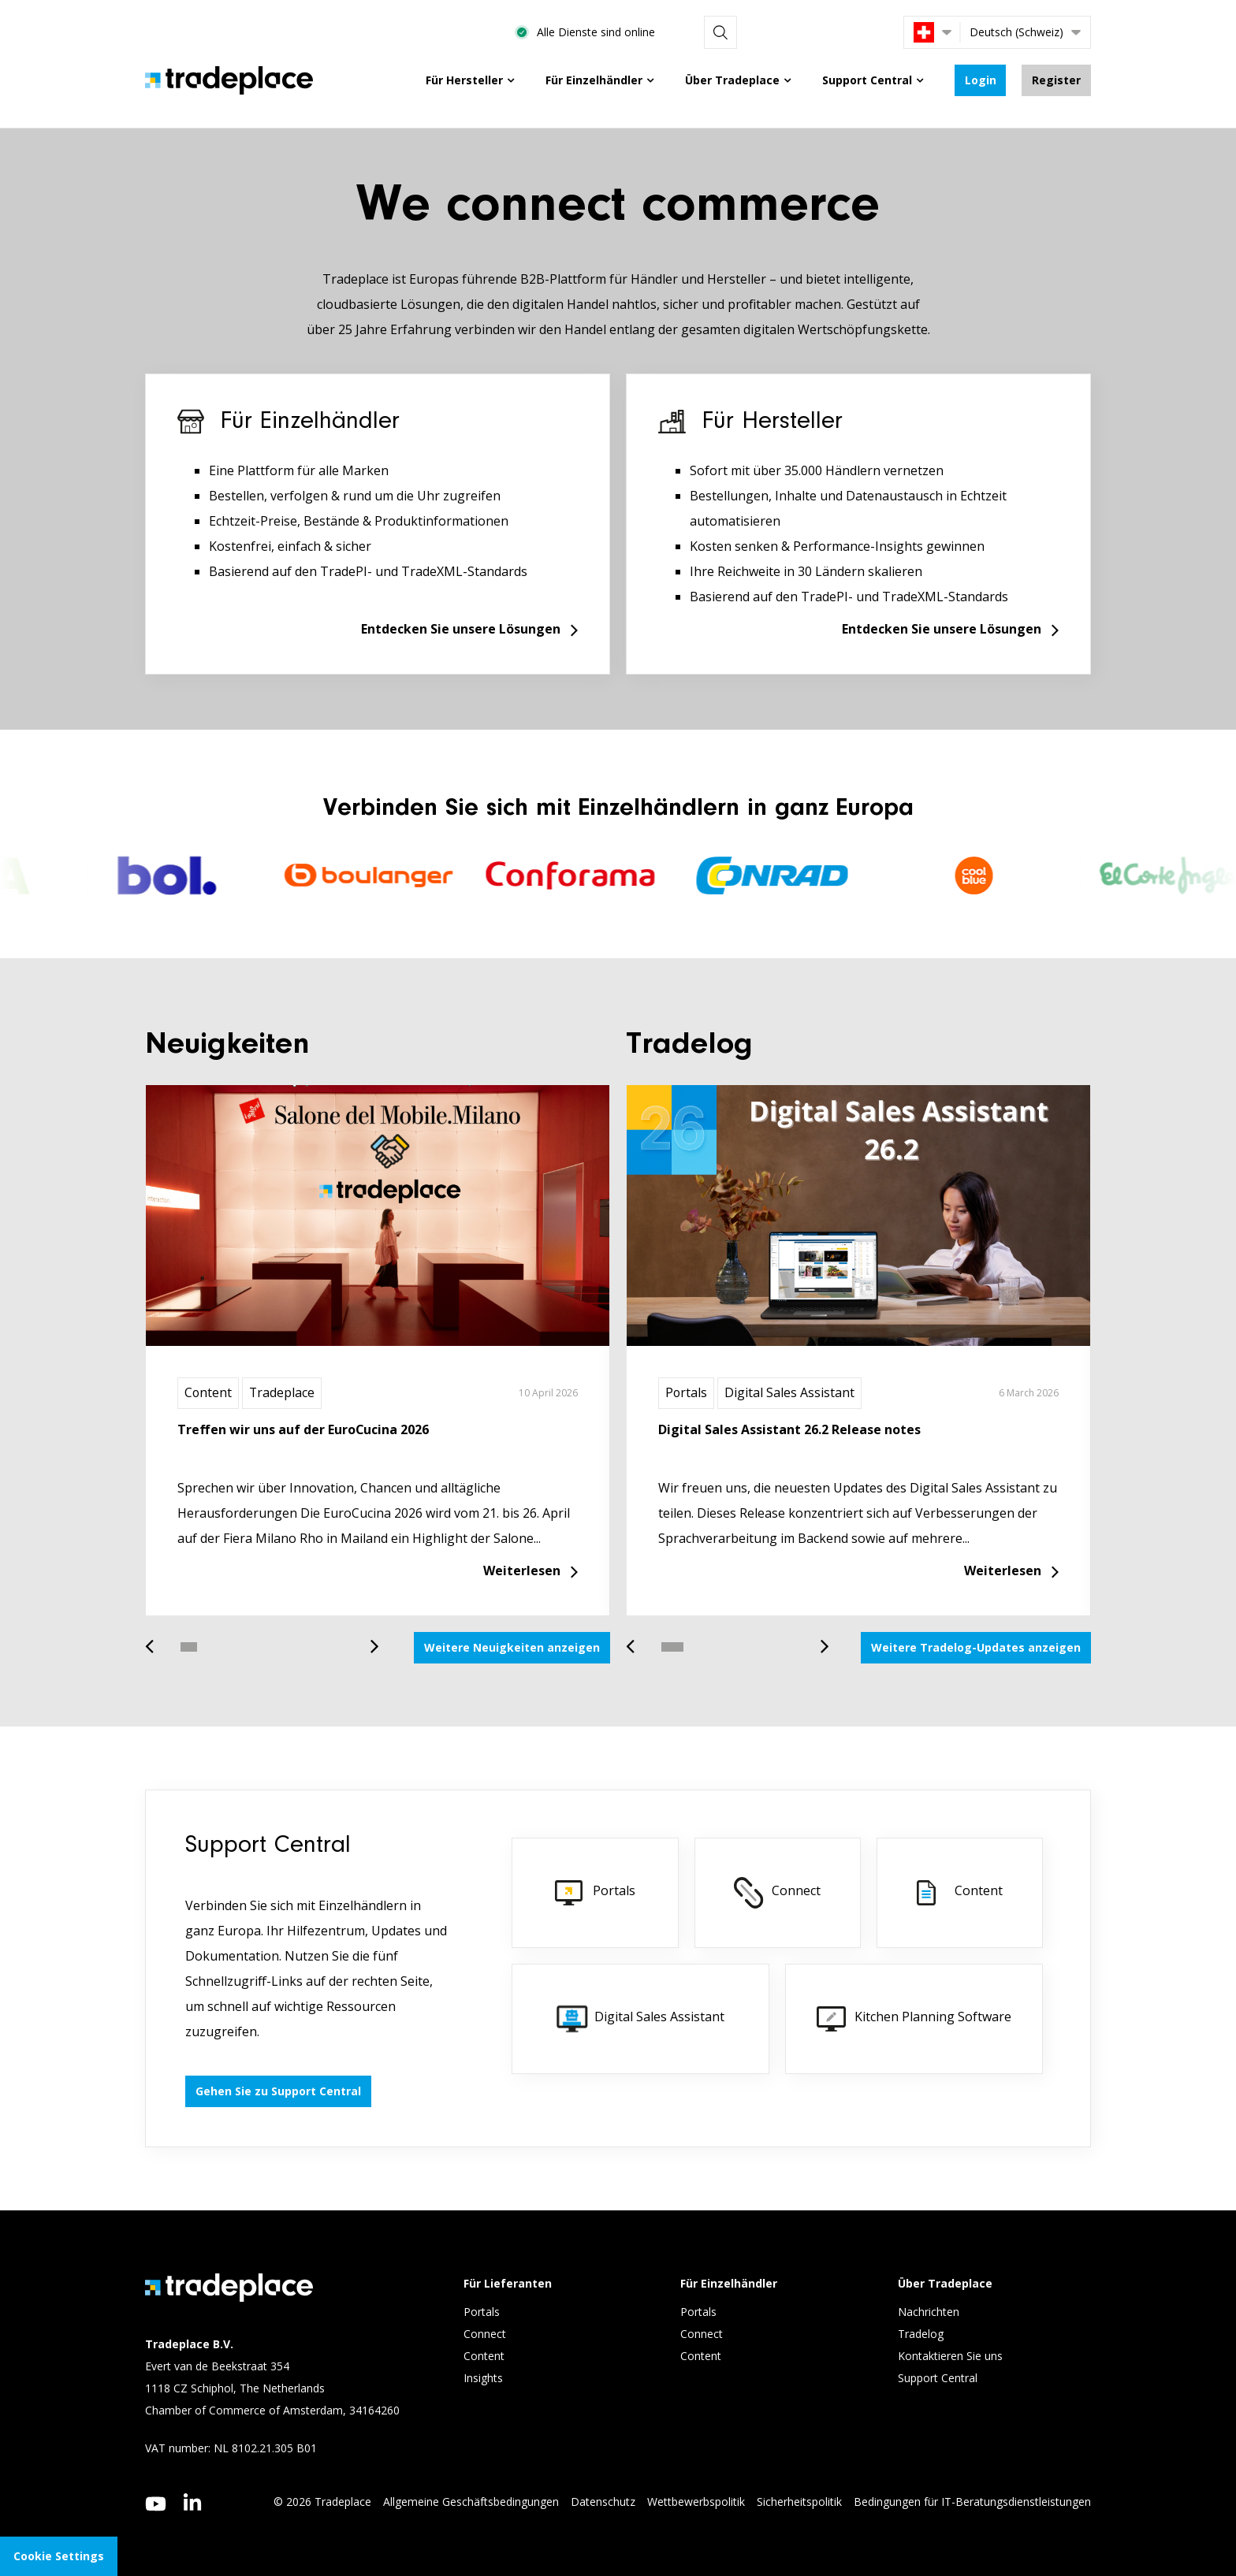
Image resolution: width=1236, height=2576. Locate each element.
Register (1056, 79)
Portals (686, 1393)
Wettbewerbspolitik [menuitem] (696, 2501)
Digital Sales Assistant (790, 1393)
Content (208, 1393)
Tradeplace (283, 1393)
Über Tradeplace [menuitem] (731, 79)
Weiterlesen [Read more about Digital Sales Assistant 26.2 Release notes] (1002, 1571)
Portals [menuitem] (482, 2312)
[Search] (871, 32)
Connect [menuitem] (486, 2334)
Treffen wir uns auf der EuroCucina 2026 (303, 1429)
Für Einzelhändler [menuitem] (593, 79)
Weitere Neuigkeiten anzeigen (512, 1647)
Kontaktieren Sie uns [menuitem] (950, 2356)
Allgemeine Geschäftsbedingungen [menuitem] (471, 2501)
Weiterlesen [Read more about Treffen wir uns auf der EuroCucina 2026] (521, 1571)
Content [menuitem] (486, 2356)
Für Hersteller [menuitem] (463, 79)
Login (980, 79)
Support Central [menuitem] (866, 79)
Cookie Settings (58, 2555)
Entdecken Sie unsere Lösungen (460, 629)
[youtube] (155, 2503)
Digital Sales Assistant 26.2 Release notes (789, 1429)
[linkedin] (192, 2502)
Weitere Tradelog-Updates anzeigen (976, 1647)
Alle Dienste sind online (757, 31)
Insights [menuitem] (485, 2378)
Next (369, 1639)
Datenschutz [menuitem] (603, 2501)
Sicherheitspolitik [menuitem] (799, 2501)
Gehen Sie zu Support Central (278, 2090)
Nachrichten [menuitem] (928, 2312)
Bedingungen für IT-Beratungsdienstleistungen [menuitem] (972, 2501)
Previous (155, 1639)
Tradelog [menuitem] (922, 2334)
